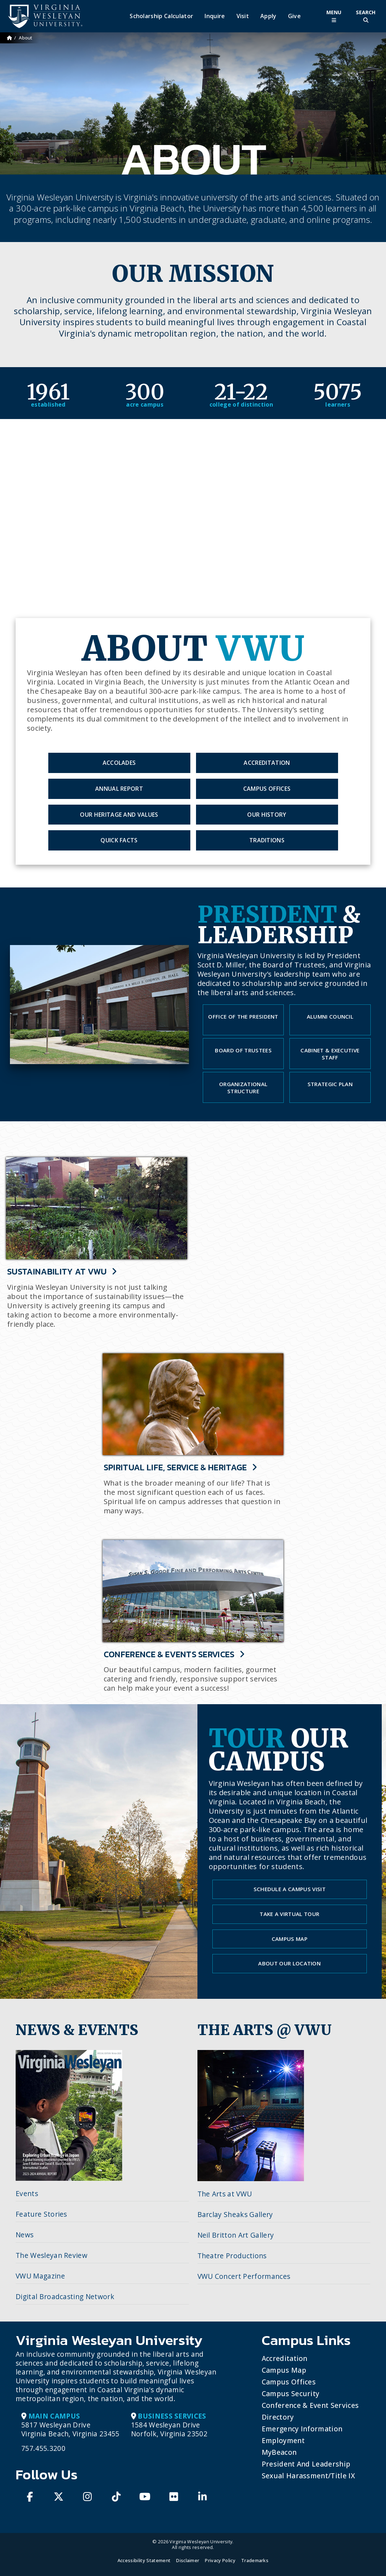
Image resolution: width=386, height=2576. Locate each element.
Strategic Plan (330, 1084)
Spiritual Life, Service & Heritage (180, 1468)
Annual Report (119, 789)
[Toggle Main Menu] (334, 16)
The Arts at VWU (224, 2194)
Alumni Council (330, 1016)
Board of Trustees (243, 1050)
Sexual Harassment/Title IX (308, 2475)
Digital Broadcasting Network (65, 2296)
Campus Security (291, 2393)
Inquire (215, 16)
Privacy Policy (220, 2560)
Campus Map (290, 1938)
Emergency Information (302, 2428)
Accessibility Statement (144, 2560)
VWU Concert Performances (243, 2276)
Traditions (266, 840)
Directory (278, 2417)
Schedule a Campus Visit (290, 1889)
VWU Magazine (40, 2276)
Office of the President (243, 1016)
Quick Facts (119, 840)
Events (27, 2193)
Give (294, 16)
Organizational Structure (243, 1087)
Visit (243, 16)
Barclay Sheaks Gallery (235, 2214)
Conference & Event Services (310, 2405)
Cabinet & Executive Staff (329, 1054)
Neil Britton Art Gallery (235, 2235)
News (24, 2234)
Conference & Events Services (174, 1654)
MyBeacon (279, 2452)
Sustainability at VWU (62, 1272)
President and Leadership (306, 2464)
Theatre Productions (232, 2255)
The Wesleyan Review (51, 2255)
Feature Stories (41, 2214)
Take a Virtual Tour (289, 1913)
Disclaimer (187, 2560)
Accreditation (267, 763)
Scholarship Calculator (161, 16)
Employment (283, 2440)
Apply (268, 16)
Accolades (119, 763)
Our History (267, 815)
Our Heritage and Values (119, 815)
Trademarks (254, 2560)
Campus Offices (266, 789)
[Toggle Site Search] (366, 16)
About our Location (289, 1963)
